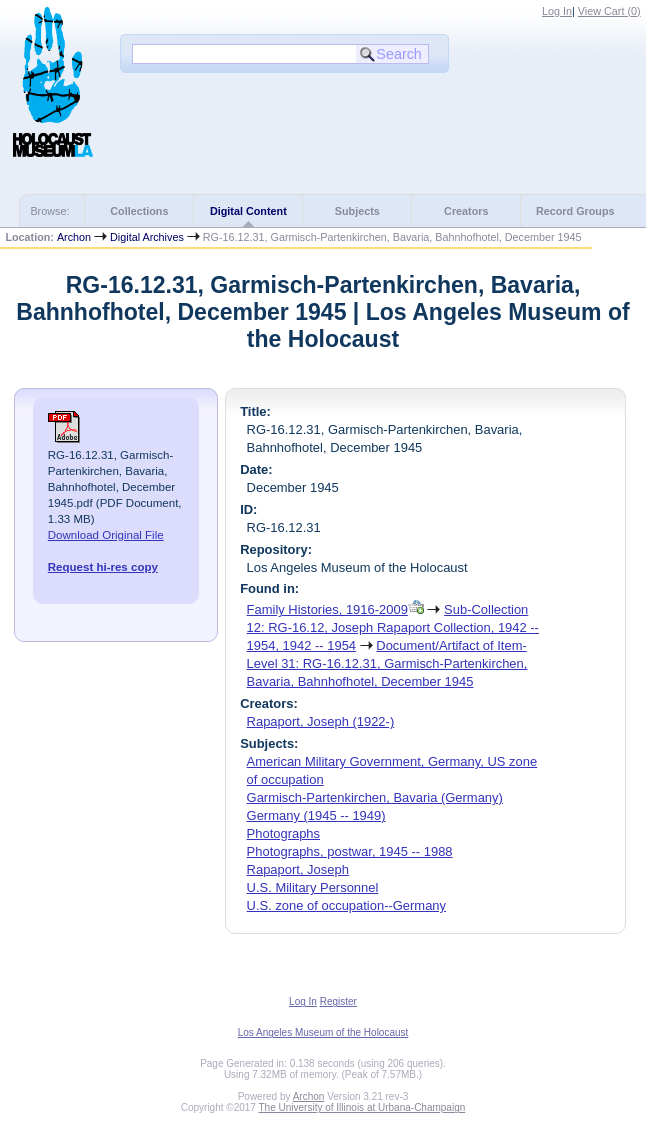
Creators (466, 211)
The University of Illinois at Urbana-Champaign (362, 1107)
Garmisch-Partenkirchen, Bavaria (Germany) (375, 797)
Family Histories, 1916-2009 (327, 609)
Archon (74, 237)
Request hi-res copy (103, 567)
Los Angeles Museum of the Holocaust (323, 1032)
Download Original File (106, 535)
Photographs (283, 833)
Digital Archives (147, 237)
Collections (139, 211)
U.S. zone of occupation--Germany (346, 905)
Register (338, 1001)
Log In (557, 11)
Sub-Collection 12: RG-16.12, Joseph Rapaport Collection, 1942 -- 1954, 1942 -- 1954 (393, 627)
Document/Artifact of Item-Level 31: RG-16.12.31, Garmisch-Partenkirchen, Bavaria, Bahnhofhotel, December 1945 (387, 663)
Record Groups (575, 211)
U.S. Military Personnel (313, 887)
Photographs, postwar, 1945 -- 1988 (350, 851)
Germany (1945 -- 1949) (316, 815)
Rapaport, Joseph (298, 869)
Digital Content (248, 211)
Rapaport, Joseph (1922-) (321, 721)
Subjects (357, 211)
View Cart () (609, 11)
